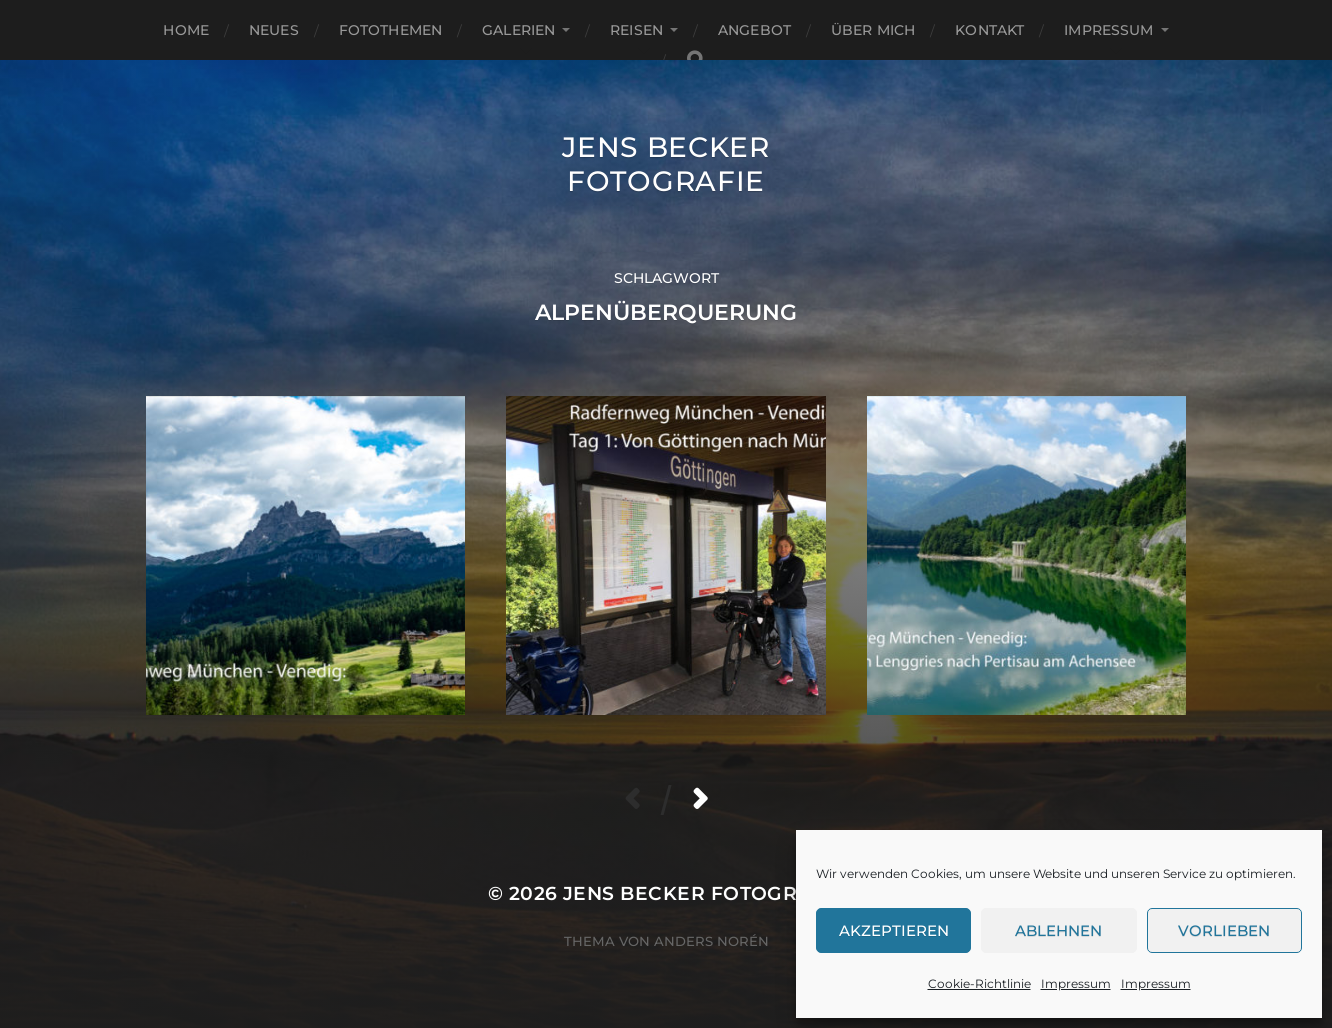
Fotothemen (390, 30)
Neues (274, 30)
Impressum (1076, 983)
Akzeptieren (894, 930)
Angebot (754, 30)
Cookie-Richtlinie (979, 983)
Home (186, 30)
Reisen (636, 30)
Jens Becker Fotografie (666, 164)
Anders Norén (711, 941)
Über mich (873, 30)
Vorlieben (1224, 930)
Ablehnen (1058, 930)
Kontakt (989, 30)
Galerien (518, 30)
